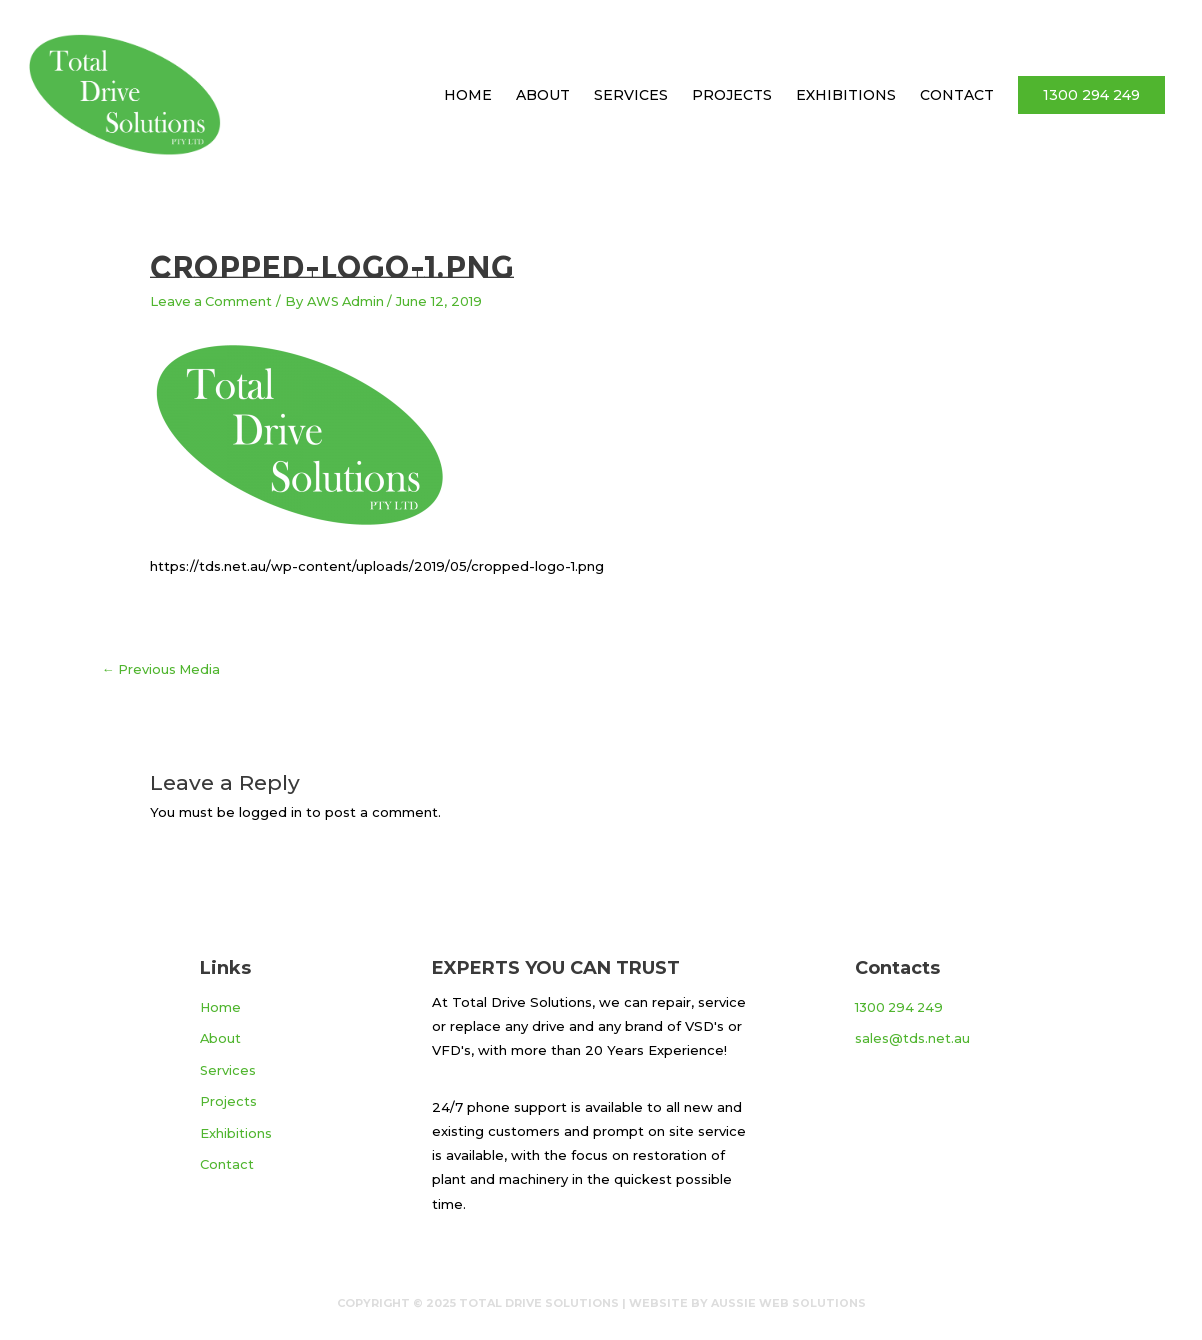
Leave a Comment (212, 301)
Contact (957, 95)
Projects (732, 95)
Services (631, 95)
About (543, 95)
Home (468, 95)
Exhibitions (846, 95)
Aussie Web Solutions (788, 1302)
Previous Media (162, 668)
